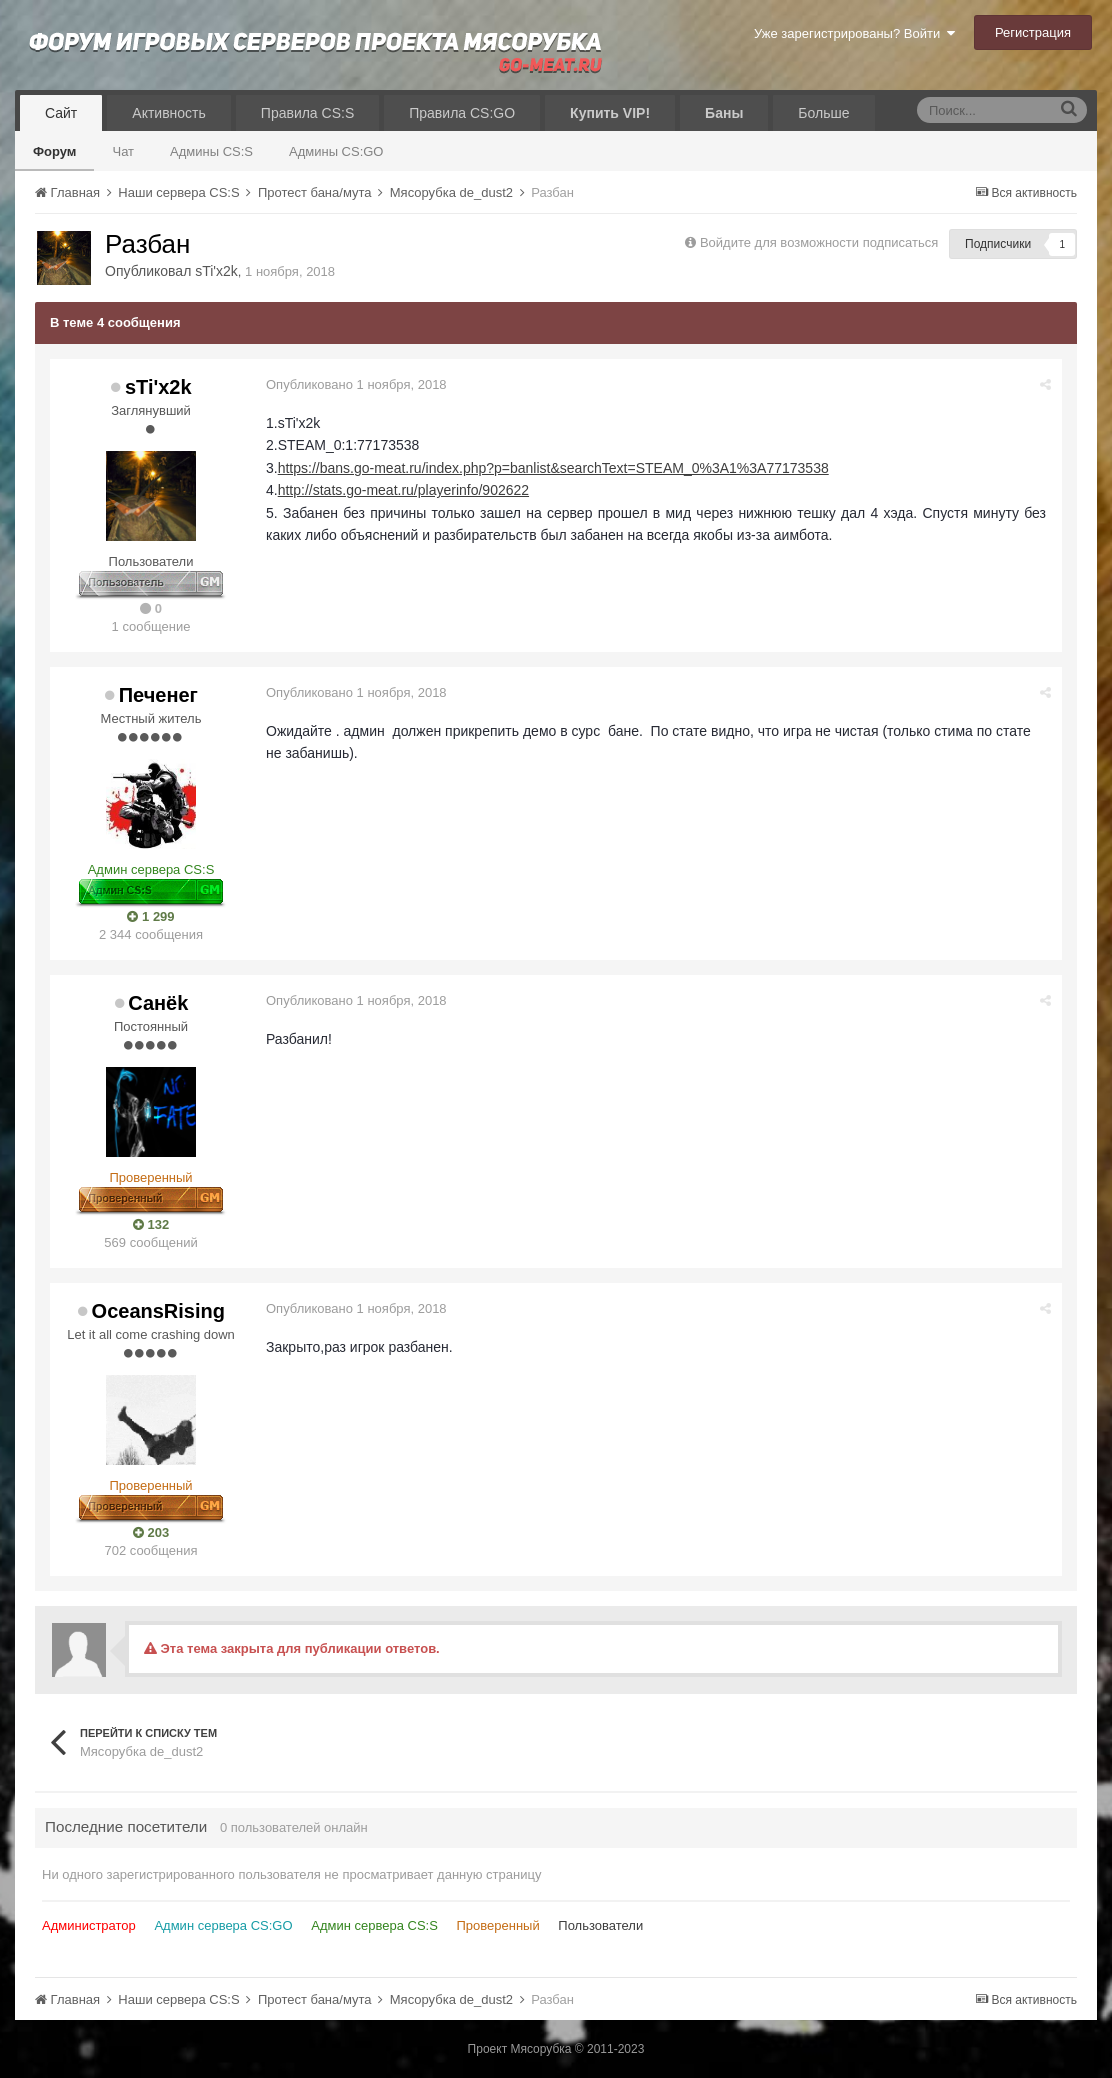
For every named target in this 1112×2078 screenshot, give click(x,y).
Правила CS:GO (462, 113)
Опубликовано (356, 384)
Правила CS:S (307, 113)
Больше (823, 113)
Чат (123, 151)
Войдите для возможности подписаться (819, 242)
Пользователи (600, 1925)
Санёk (158, 1003)
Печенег (158, 695)
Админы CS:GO (336, 151)
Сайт (61, 113)
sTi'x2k (216, 271)
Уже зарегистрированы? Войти (854, 33)
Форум (54, 151)
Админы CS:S (211, 151)
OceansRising (158, 1311)
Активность (169, 113)
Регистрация (1033, 32)
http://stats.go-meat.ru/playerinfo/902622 (403, 490)
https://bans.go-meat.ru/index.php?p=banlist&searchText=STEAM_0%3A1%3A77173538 (553, 468)
